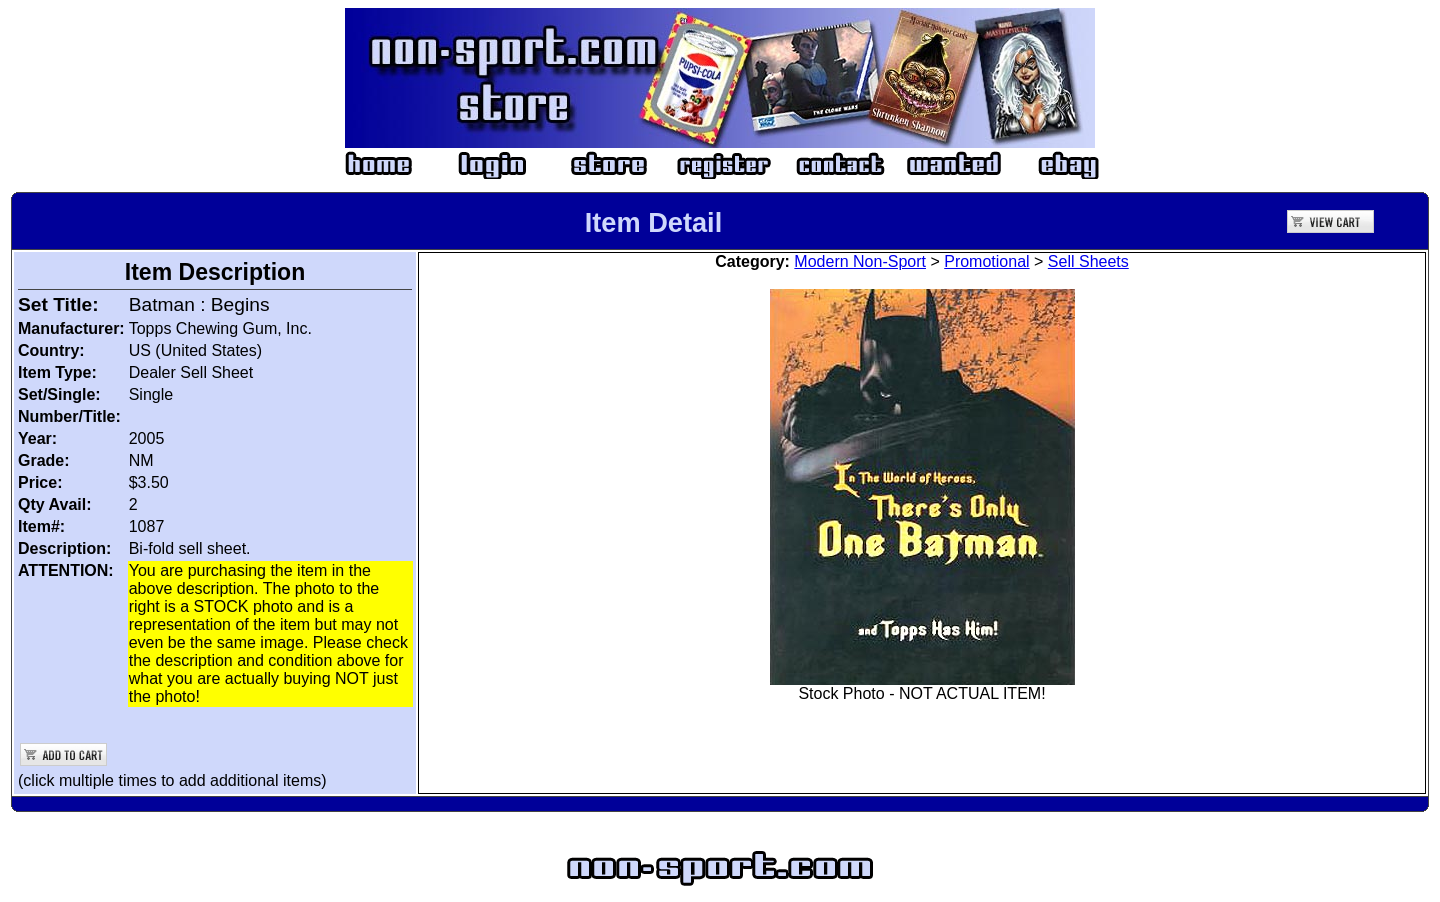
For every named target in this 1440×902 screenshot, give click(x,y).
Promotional (986, 261)
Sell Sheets (1088, 261)
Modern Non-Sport (860, 261)
